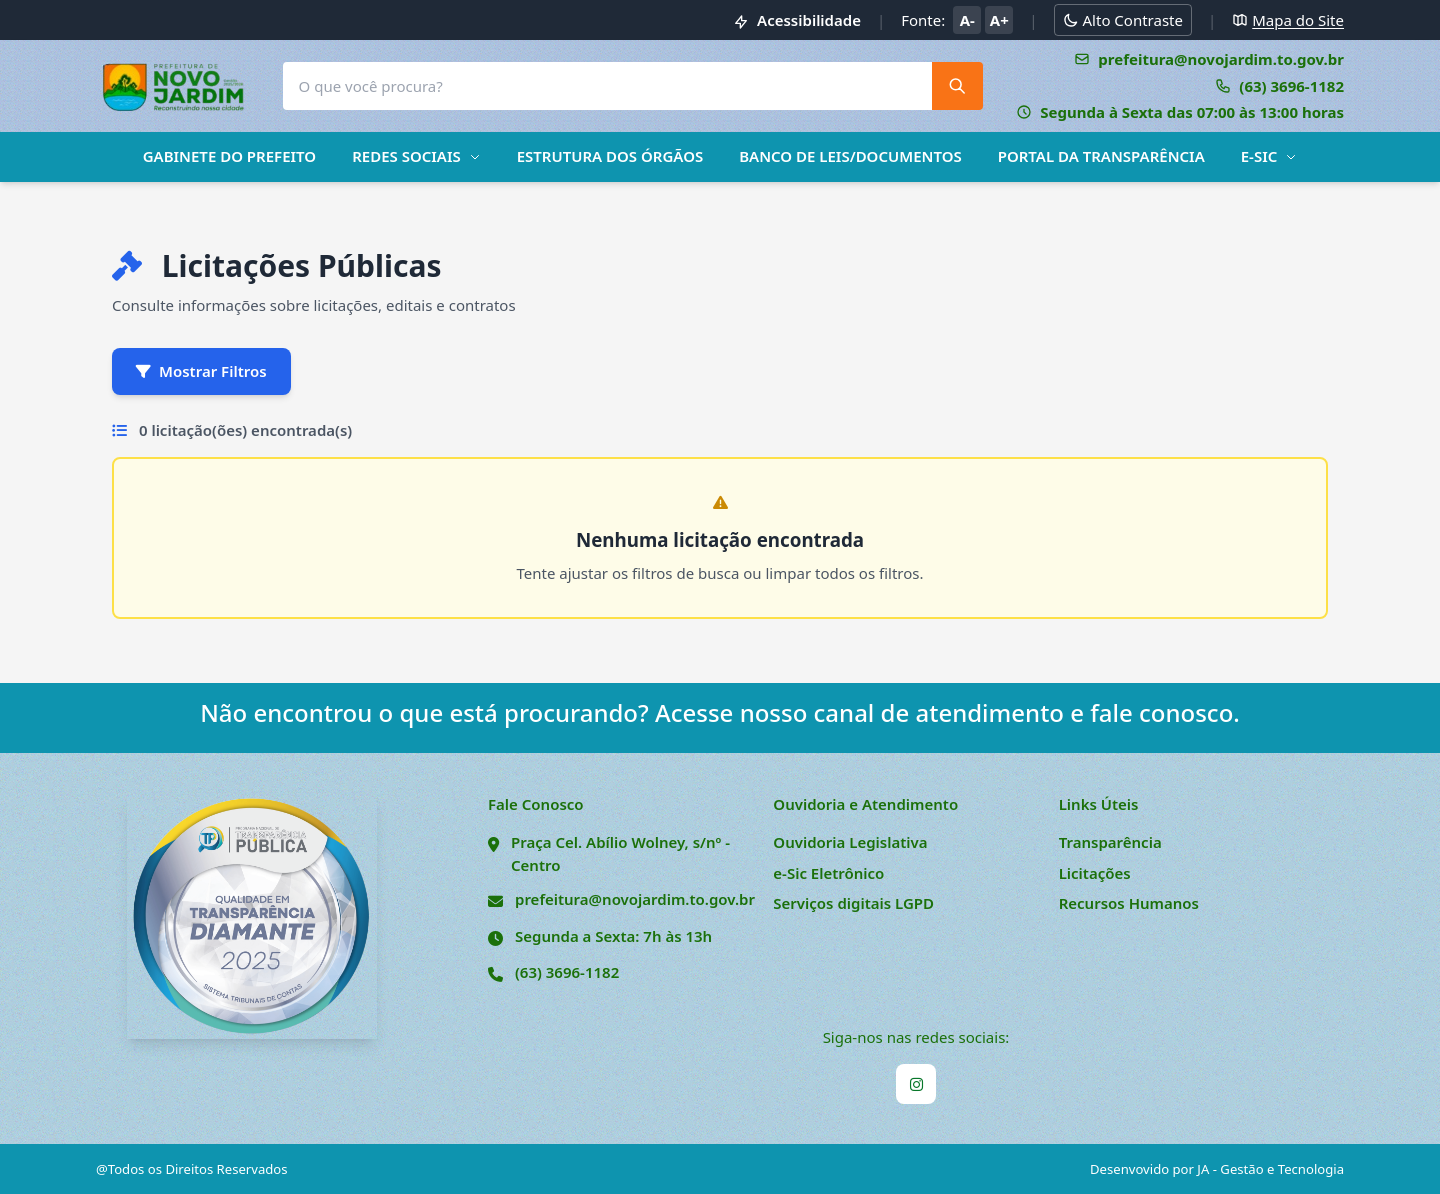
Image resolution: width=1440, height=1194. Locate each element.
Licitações (1095, 873)
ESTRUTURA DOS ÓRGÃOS (610, 156)
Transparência (1110, 842)
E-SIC (1269, 156)
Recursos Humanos (1129, 903)
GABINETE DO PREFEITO (229, 156)
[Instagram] (916, 1084)
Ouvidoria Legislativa (850, 842)
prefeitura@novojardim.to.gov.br (635, 899)
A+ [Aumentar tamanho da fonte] (999, 20)
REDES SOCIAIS (416, 156)
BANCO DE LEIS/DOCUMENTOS (850, 156)
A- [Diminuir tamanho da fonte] (967, 20)
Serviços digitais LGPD (853, 903)
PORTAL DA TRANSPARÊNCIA (1101, 156)
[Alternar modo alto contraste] (1123, 20)
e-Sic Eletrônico (828, 873)
